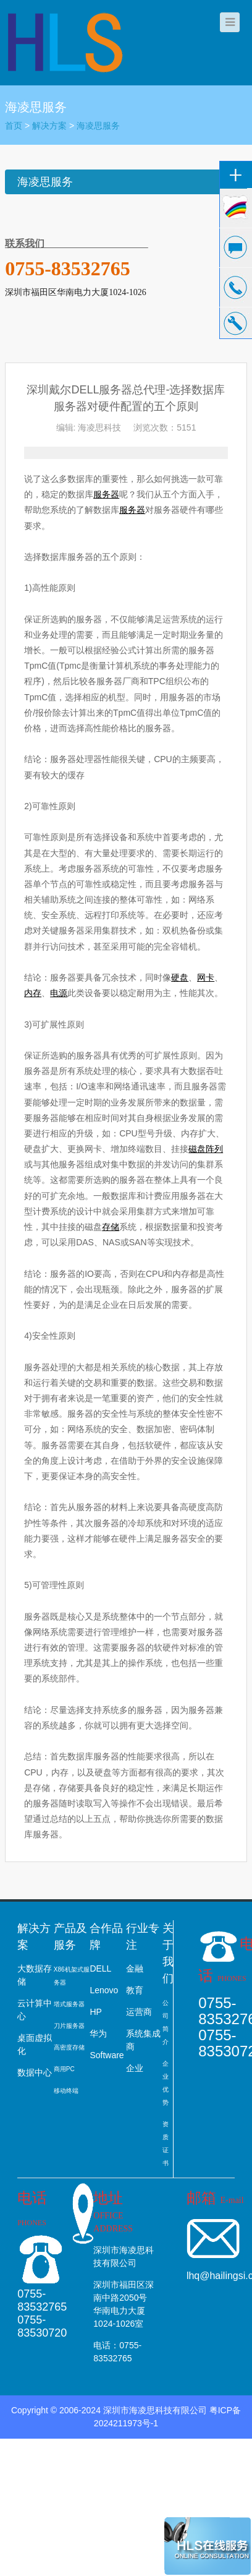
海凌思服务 (98, 126)
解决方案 (49, 126)
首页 (13, 126)
